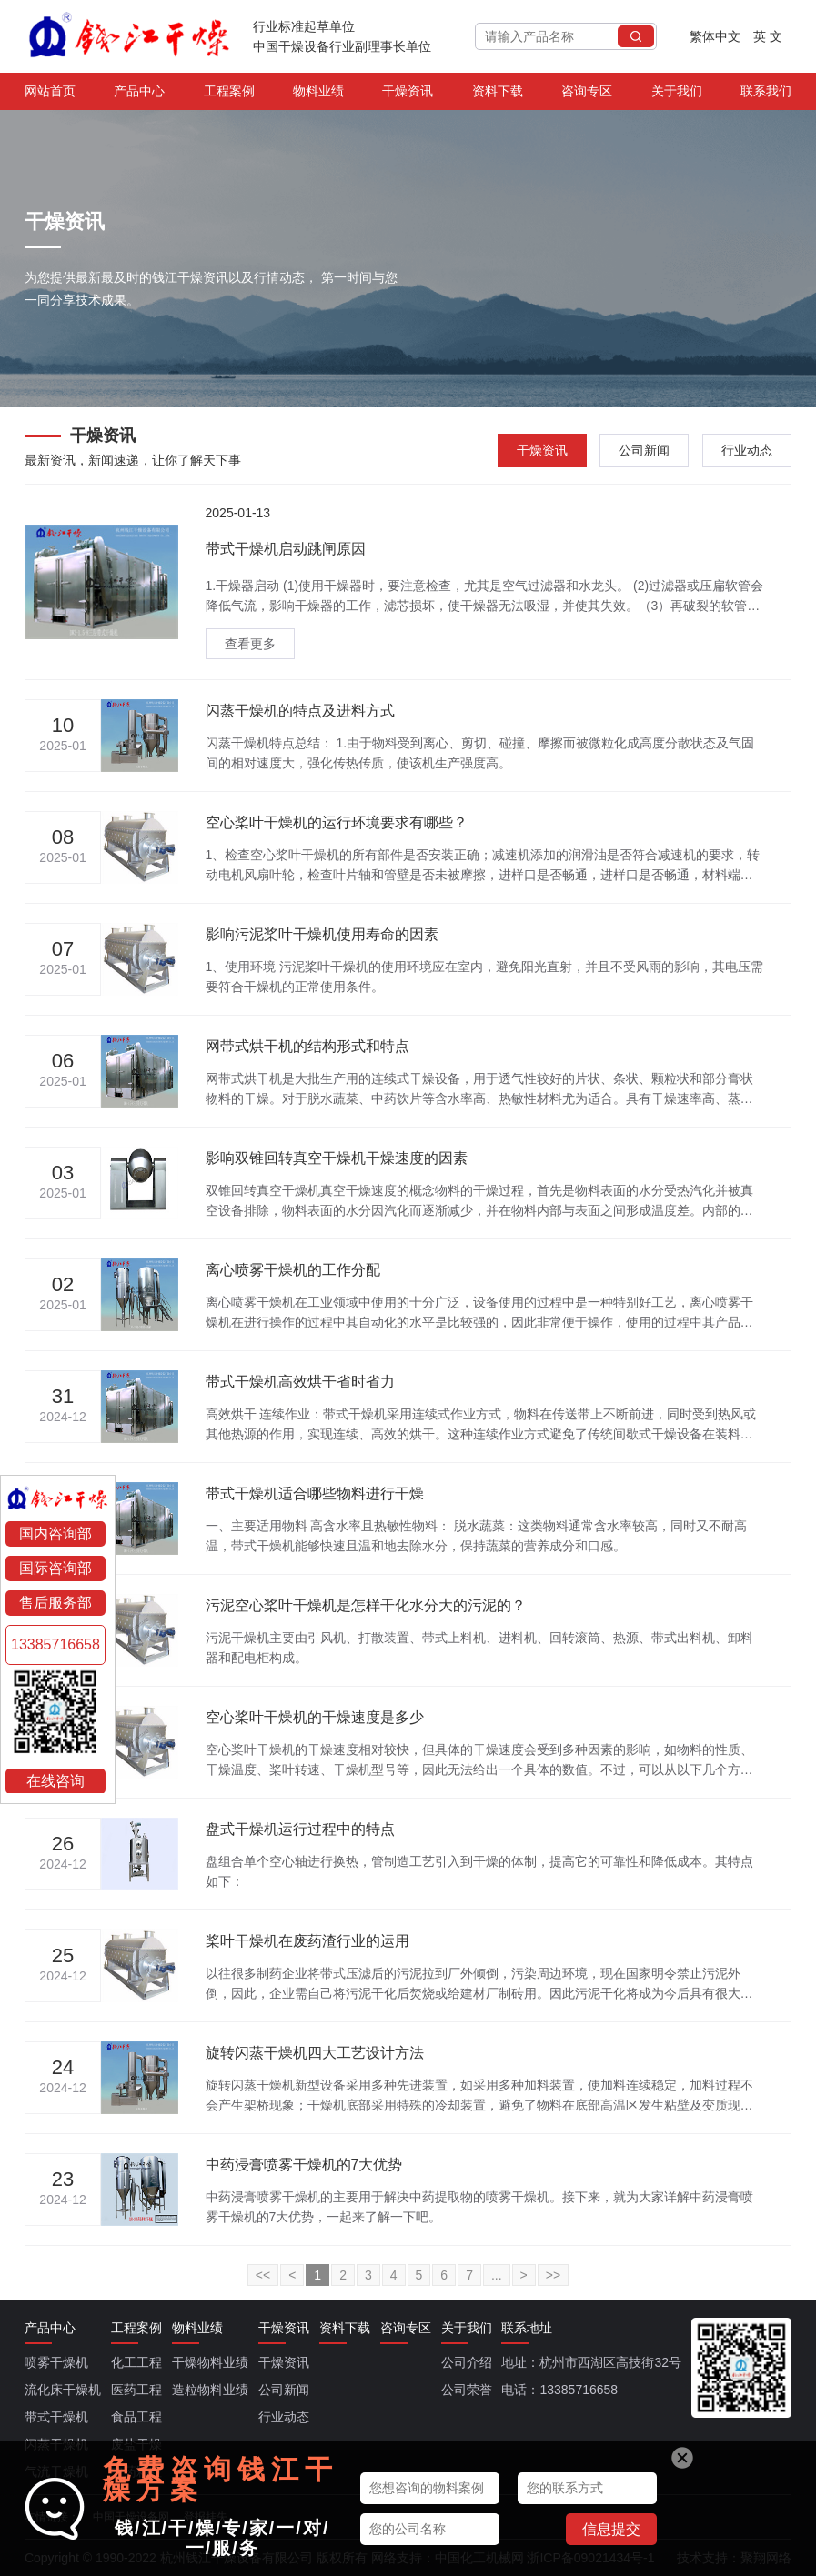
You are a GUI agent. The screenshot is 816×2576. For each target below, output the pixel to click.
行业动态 (746, 450)
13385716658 (55, 1644)
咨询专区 (586, 94)
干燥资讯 (407, 94)
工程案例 (229, 94)
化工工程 (136, 2362)
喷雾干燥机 (56, 2362)
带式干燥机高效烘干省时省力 (300, 1381)
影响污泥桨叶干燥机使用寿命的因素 (322, 934)
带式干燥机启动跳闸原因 (286, 548)
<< (263, 2275)
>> (553, 2275)
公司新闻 (644, 450)
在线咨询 (55, 1780)
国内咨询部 (55, 1533)
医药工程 (136, 2389)
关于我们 (676, 94)
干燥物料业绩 (210, 2362)
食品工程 (136, 2417)
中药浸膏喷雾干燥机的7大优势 (304, 2164)
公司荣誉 (466, 2389)
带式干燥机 (56, 2417)
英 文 (767, 36)
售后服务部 (55, 1602)
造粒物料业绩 (210, 2389)
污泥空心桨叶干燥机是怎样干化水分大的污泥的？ (366, 1605)
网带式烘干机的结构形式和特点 (307, 1046)
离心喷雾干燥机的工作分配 (293, 1270)
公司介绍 (466, 2362)
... (496, 2275)
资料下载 (497, 94)
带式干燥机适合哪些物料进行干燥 (315, 1493)
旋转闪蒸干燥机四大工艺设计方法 (315, 2052)
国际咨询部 (55, 1568)
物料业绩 (318, 94)
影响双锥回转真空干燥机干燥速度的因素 (337, 1158)
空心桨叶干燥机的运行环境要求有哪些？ (337, 822)
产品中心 (139, 94)
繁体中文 (715, 36)
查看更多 (250, 643)
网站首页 (50, 94)
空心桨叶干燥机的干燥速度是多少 (315, 1717)
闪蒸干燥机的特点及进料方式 (300, 710)
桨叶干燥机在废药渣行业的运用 (307, 1941)
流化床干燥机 (63, 2389)
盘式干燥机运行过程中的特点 (300, 1829)
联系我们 (765, 94)
